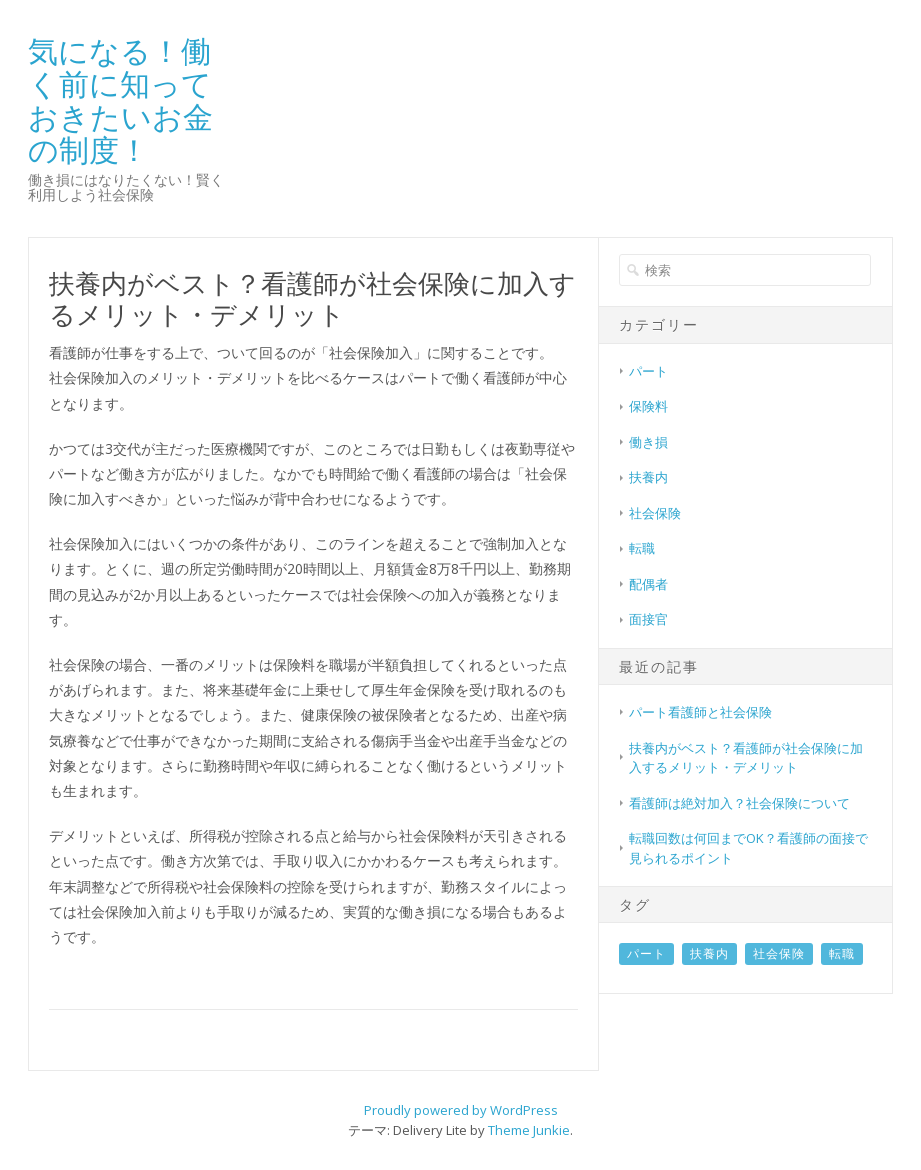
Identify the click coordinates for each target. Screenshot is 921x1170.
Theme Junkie (529, 1130)
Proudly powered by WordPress (461, 1110)
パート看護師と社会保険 (700, 712)
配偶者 (648, 584)
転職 (642, 548)
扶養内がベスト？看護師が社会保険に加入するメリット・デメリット (746, 758)
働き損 (648, 442)
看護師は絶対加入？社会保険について (739, 803)
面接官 (648, 619)
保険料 (648, 406)
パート (648, 371)
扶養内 (648, 477)
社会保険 (655, 513)
